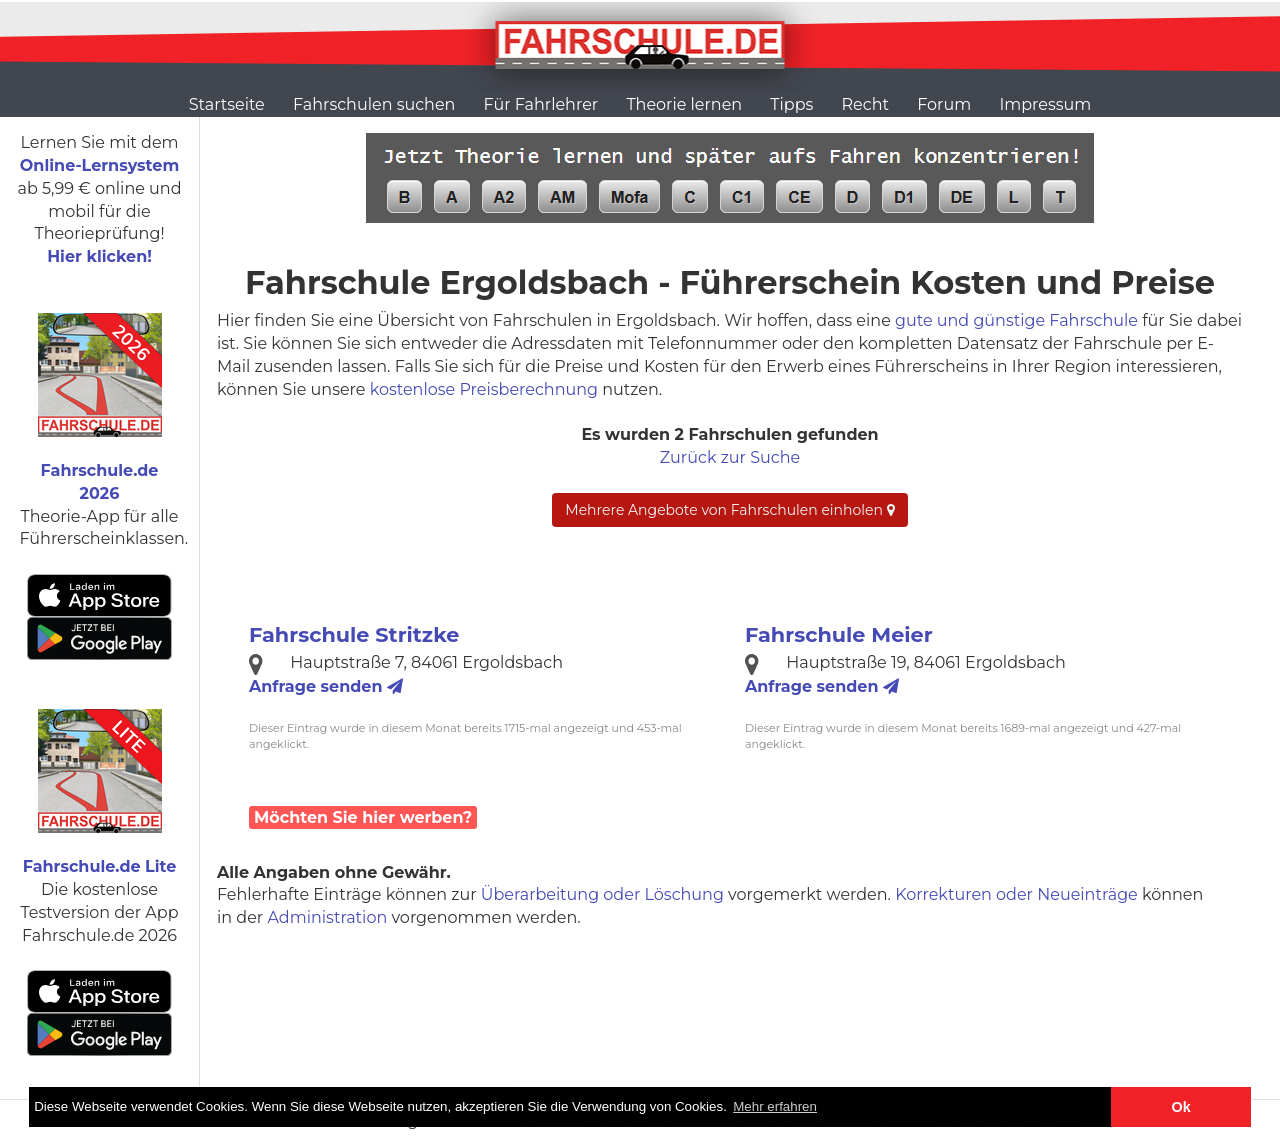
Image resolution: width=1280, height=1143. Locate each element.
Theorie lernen (684, 104)
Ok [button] (1181, 1107)
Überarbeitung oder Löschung (602, 894)
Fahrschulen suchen (374, 104)
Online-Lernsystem (99, 165)
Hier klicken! (99, 256)
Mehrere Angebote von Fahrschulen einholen (729, 510)
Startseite (227, 104)
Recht (865, 104)
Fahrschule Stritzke (354, 634)
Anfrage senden (326, 686)
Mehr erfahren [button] (775, 1106)
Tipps (791, 104)
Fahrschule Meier (839, 634)
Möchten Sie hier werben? (363, 817)
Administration (327, 917)
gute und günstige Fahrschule (1016, 320)
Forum (944, 104)
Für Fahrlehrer (541, 104)
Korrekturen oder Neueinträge (1016, 894)
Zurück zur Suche (730, 457)
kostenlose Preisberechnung (484, 389)
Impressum (1045, 104)
